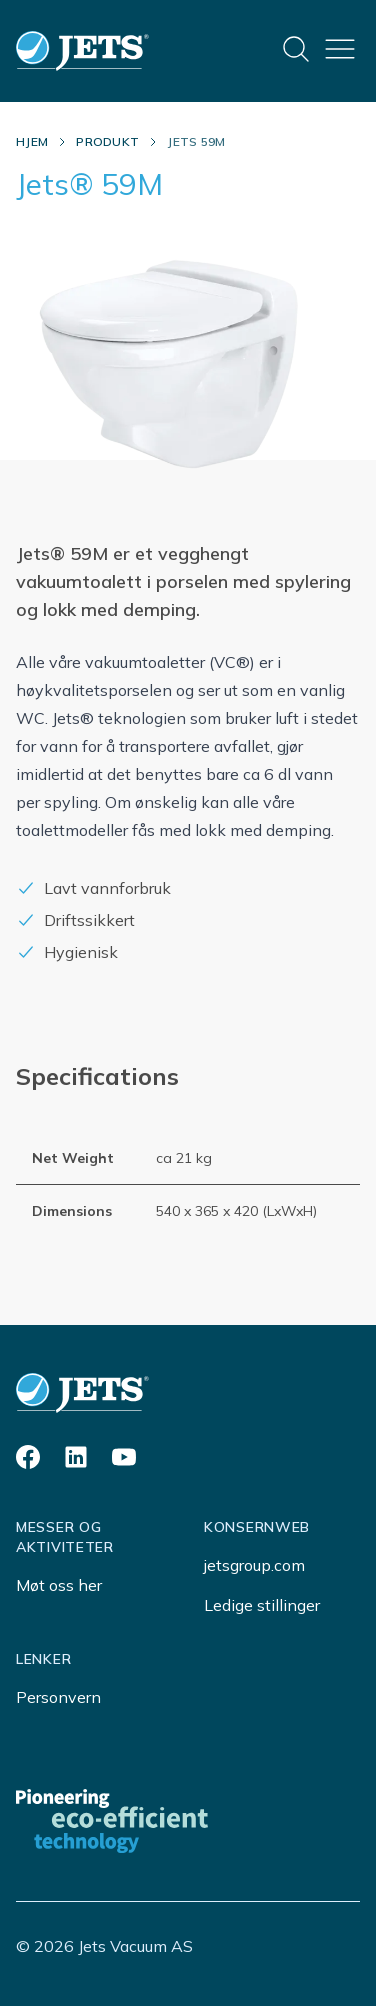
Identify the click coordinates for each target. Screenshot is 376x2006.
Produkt (107, 141)
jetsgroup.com (254, 1565)
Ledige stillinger (262, 1605)
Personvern (58, 1697)
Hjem (32, 141)
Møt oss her (59, 1585)
